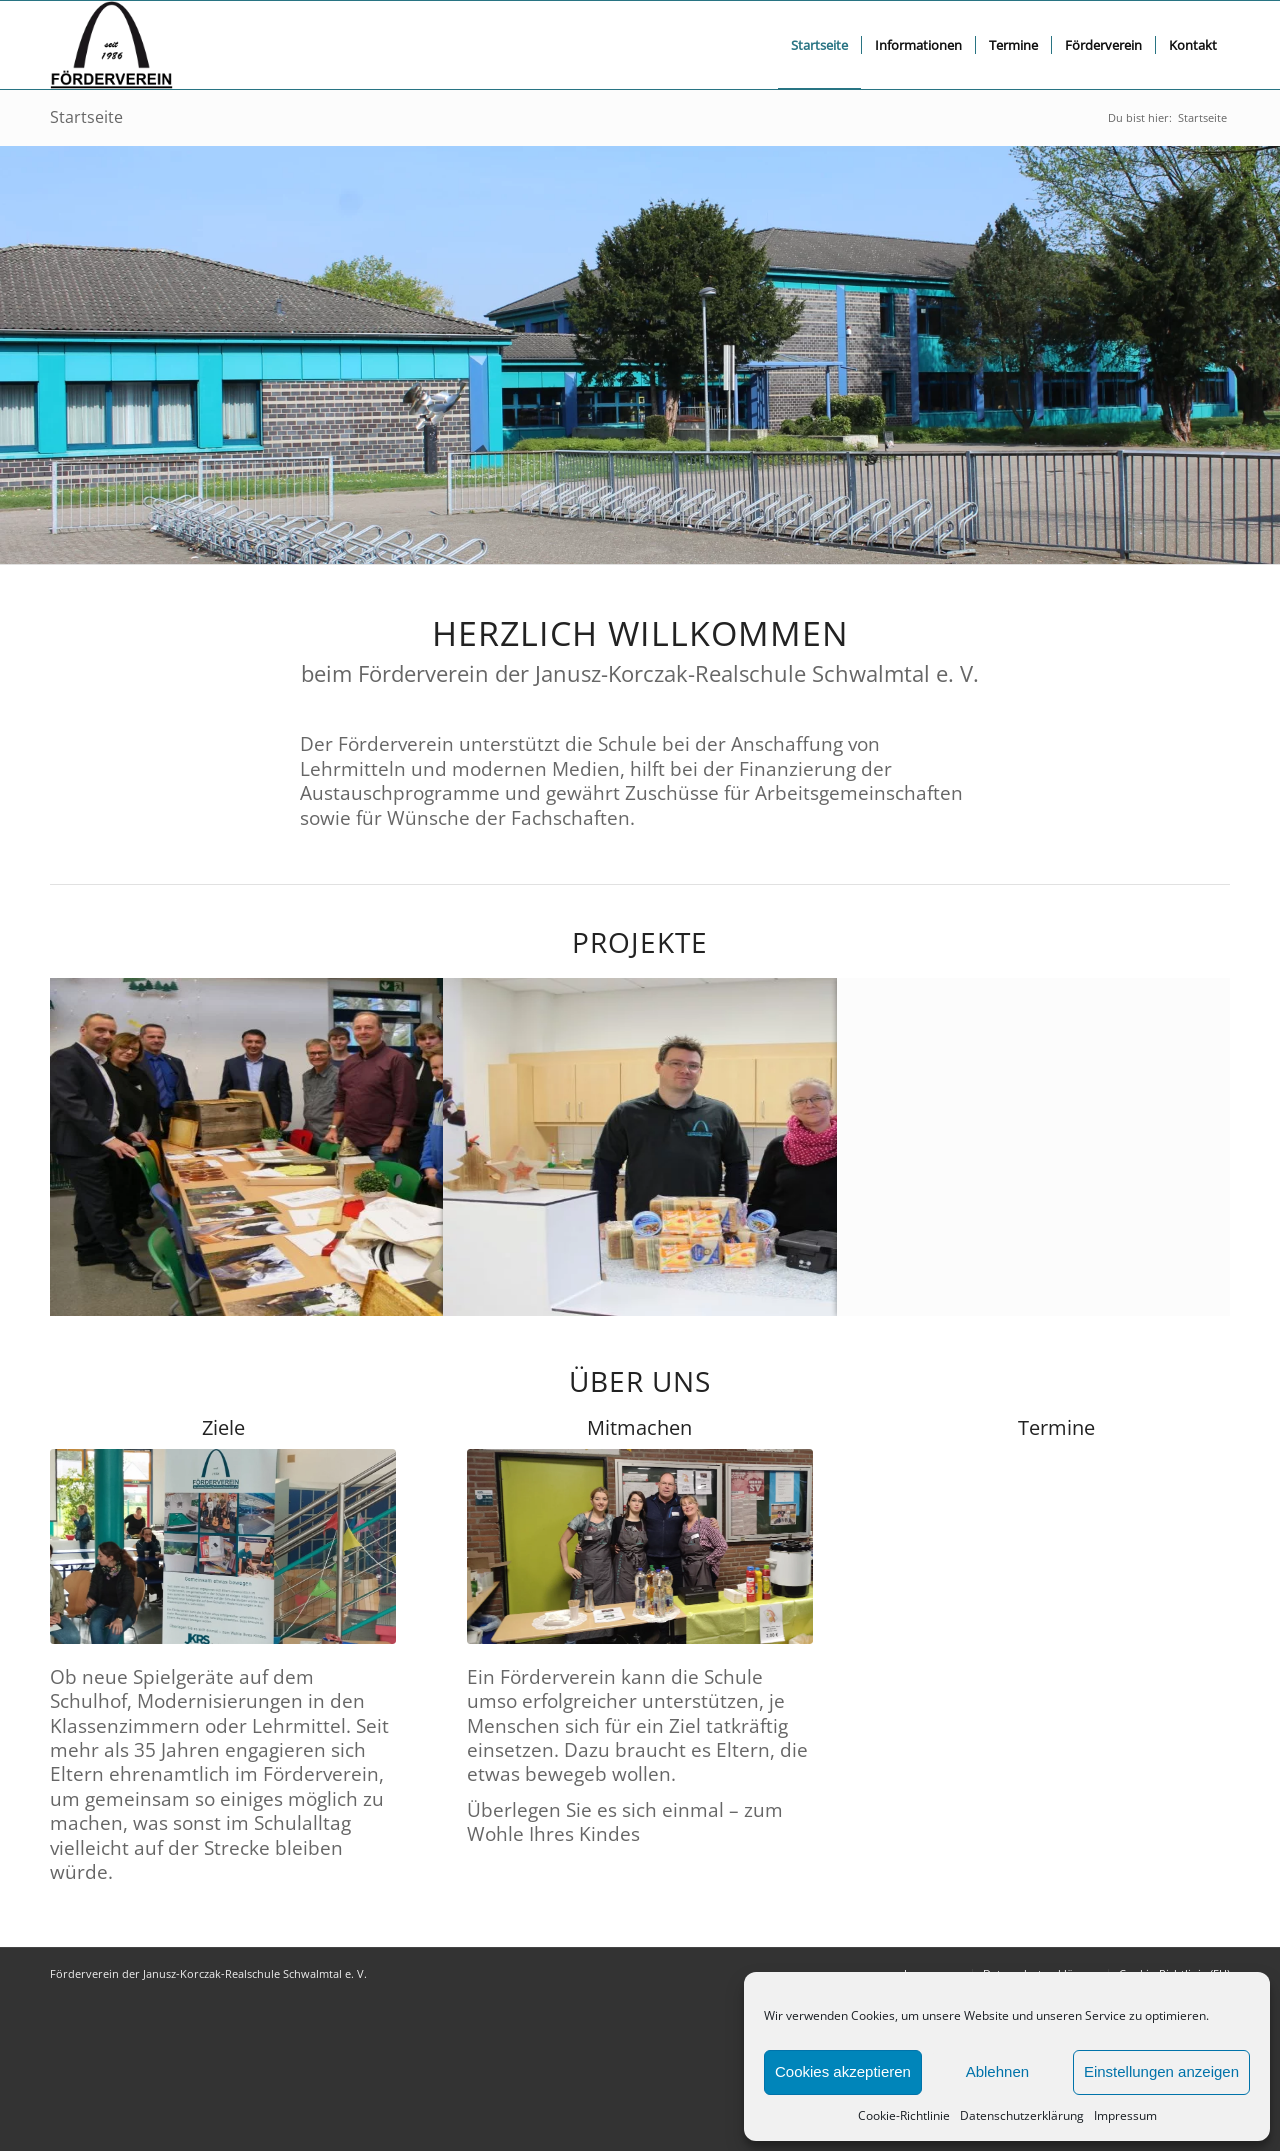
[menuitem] (819, 45)
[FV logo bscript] (111, 45)
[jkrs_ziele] (223, 1546)
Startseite (86, 117)
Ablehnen (997, 2071)
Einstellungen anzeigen (1161, 2071)
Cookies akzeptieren (843, 2071)
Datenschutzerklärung (1022, 2115)
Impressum (1125, 2115)
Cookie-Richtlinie (904, 2115)
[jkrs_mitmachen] (640, 1546)
